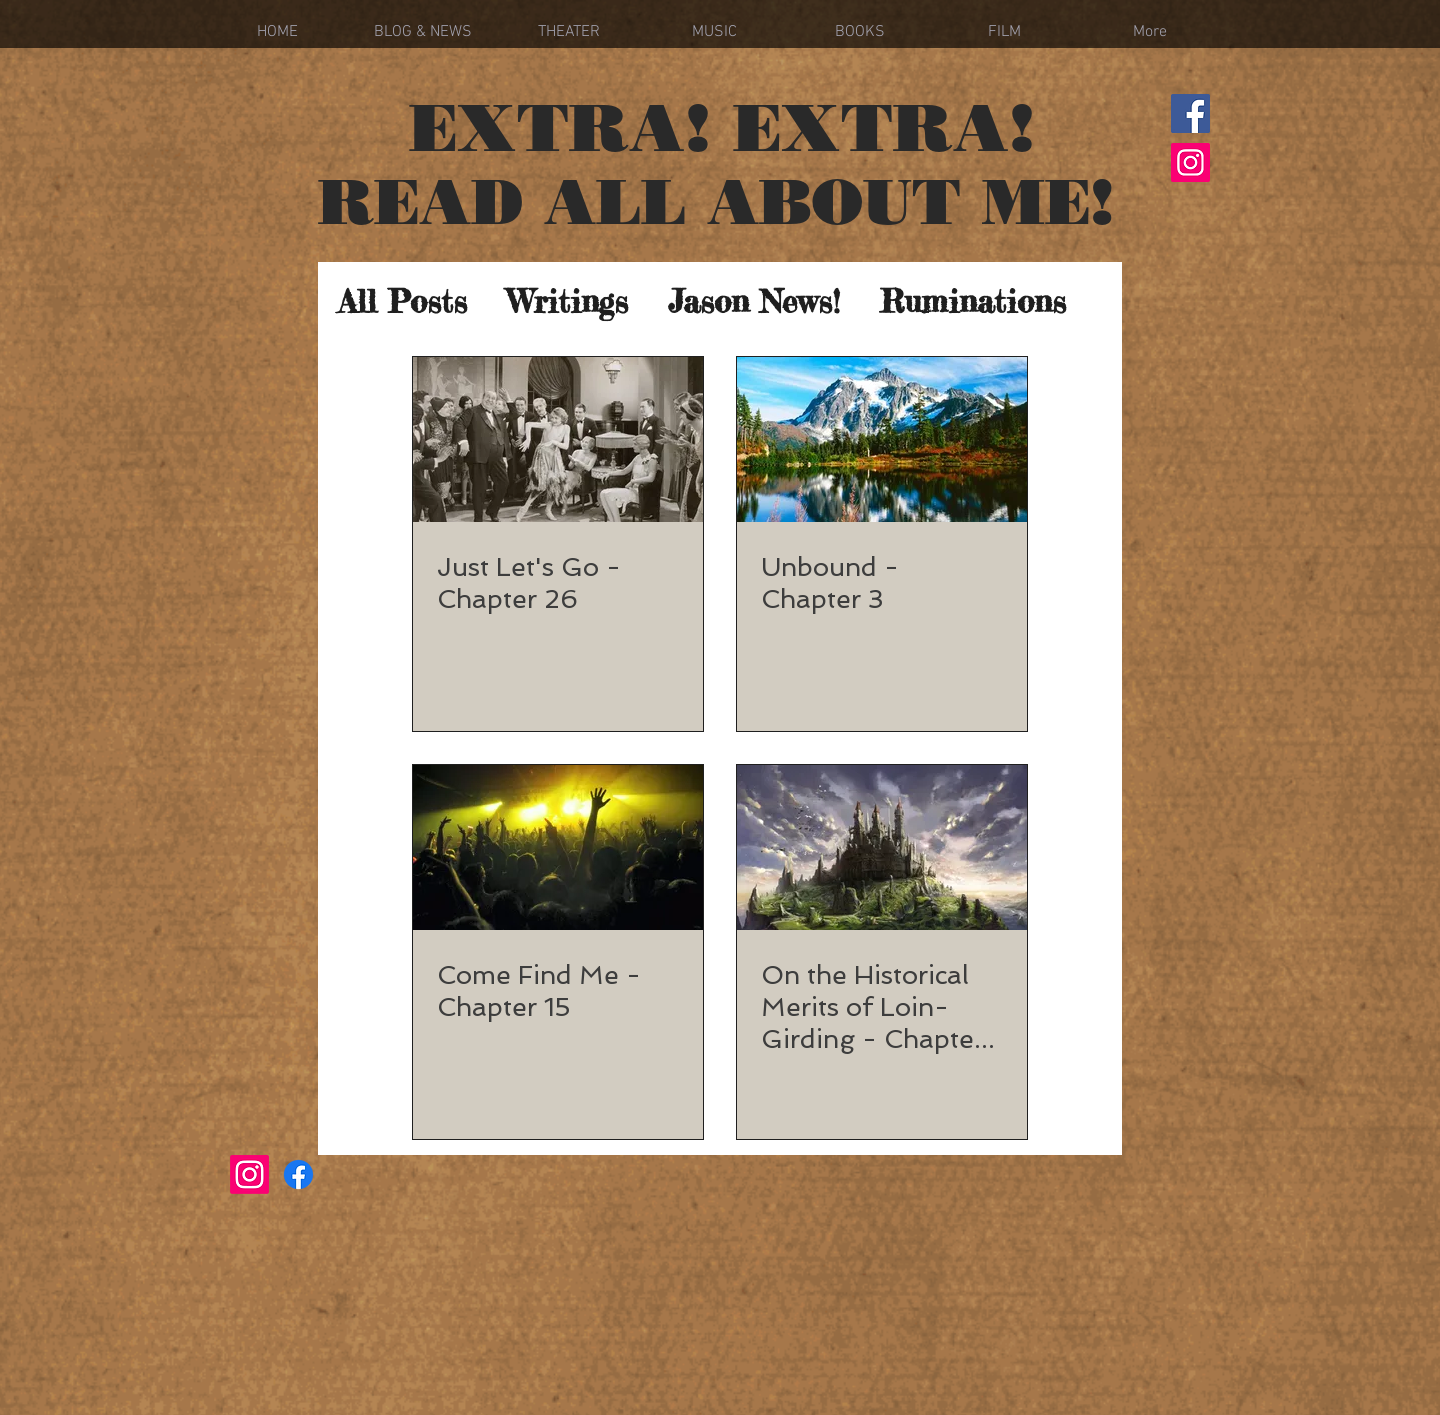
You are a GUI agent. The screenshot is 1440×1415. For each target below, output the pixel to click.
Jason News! (754, 302)
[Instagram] (1190, 162)
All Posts (402, 302)
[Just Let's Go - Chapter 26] (558, 439)
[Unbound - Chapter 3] (882, 439)
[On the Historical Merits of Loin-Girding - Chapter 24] (882, 847)
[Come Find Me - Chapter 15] (558, 847)
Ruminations (973, 302)
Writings (567, 302)
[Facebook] (1190, 113)
